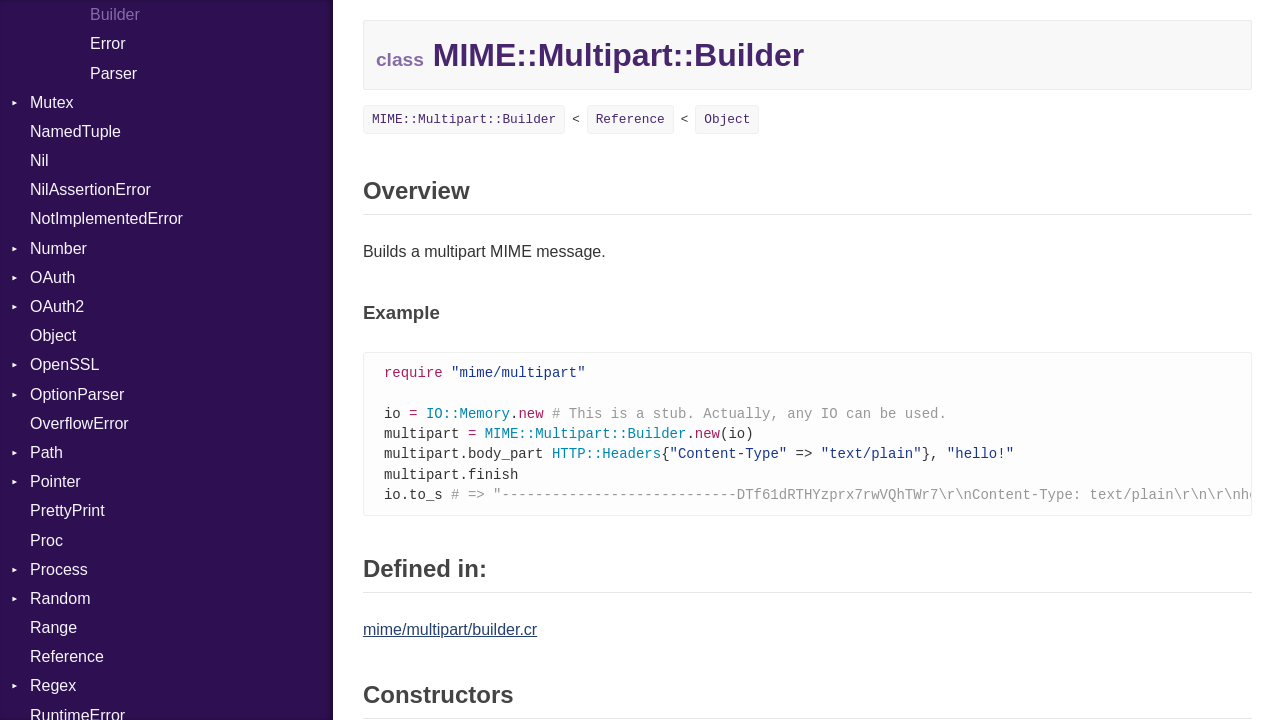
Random (60, 598)
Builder (115, 14)
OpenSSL (64, 364)
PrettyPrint (67, 510)
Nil (39, 160)
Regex (53, 685)
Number (58, 248)
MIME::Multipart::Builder (464, 119)
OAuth (52, 277)
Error (108, 43)
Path (46, 452)
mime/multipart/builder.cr (450, 636)
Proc (46, 540)
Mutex (52, 102)
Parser (113, 73)
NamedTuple (75, 131)
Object (53, 335)
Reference (67, 656)
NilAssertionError (90, 189)
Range (53, 627)
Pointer (55, 481)
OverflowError (79, 423)
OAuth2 (57, 306)
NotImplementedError (106, 218)
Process (59, 569)
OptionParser (77, 394)
